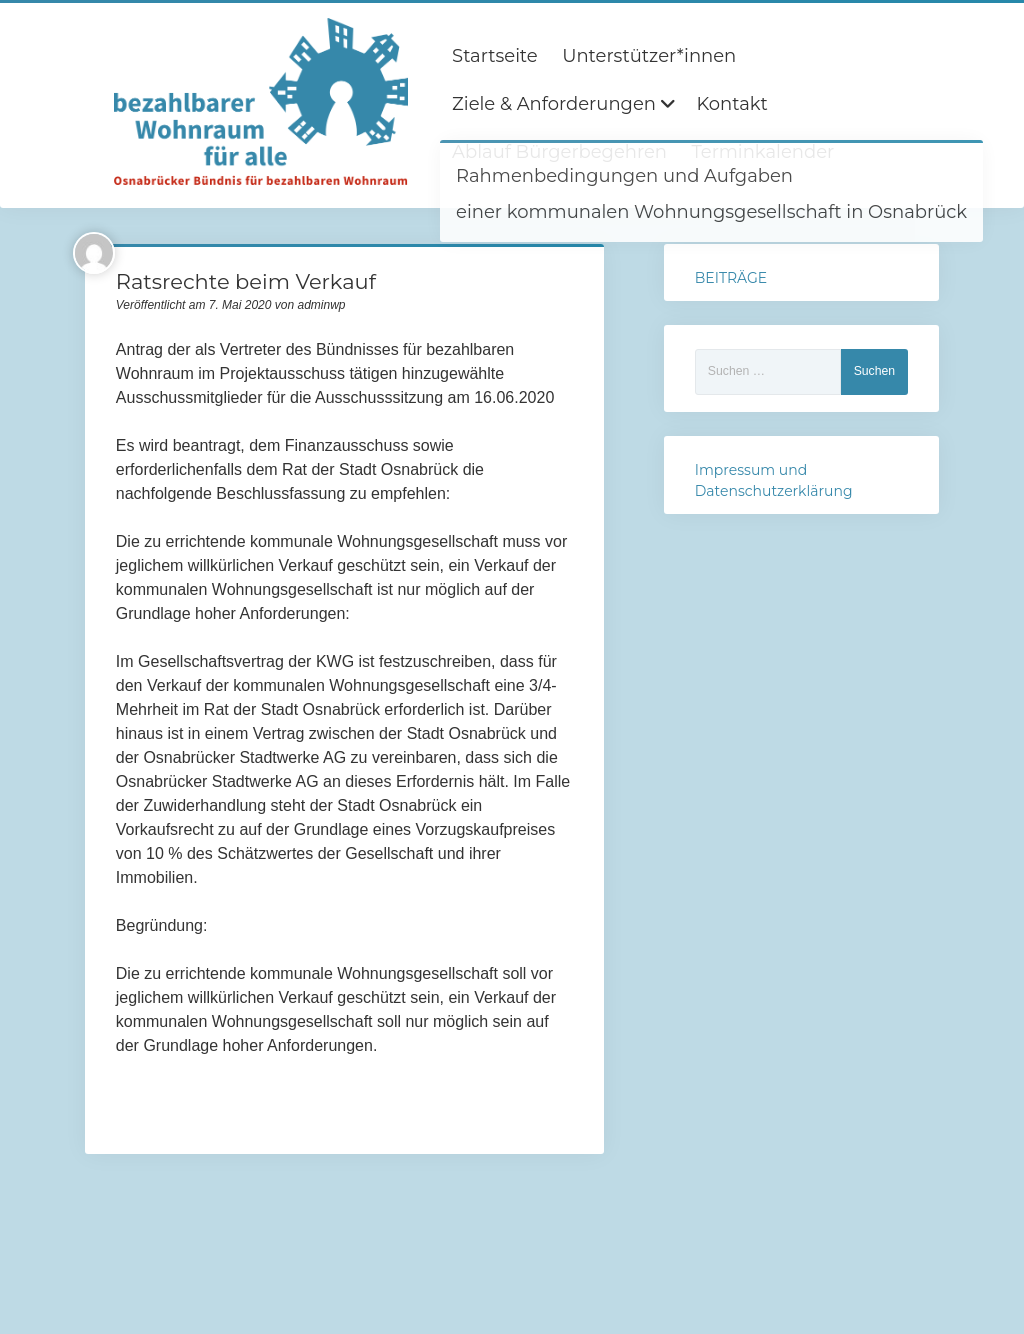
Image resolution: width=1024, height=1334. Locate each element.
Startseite (495, 56)
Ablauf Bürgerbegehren (559, 152)
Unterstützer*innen (649, 56)
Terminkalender (762, 152)
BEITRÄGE (731, 278)
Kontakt (731, 104)
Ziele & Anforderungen (554, 104)
